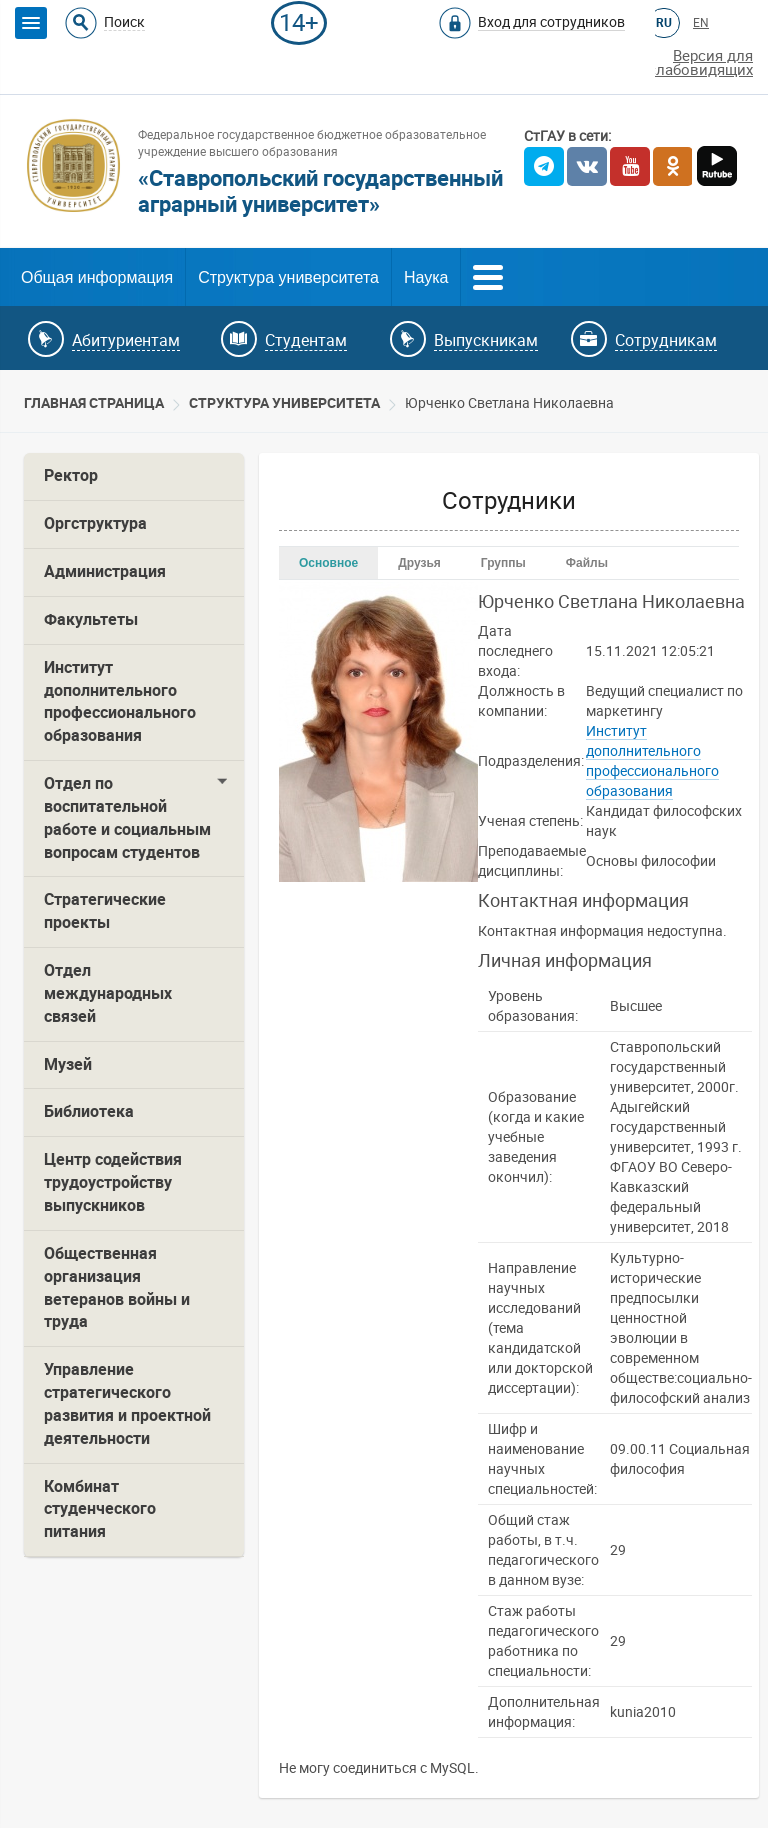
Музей (68, 1064)
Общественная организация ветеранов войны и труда (117, 1288)
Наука (426, 277)
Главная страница (94, 403)
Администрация (105, 571)
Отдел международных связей (108, 993)
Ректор (71, 475)
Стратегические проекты (105, 911)
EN (701, 23)
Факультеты (91, 619)
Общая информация (97, 277)
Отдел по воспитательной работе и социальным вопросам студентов (127, 818)
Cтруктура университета (284, 403)
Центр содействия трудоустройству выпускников (113, 1182)
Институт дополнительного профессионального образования (120, 702)
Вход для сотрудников (551, 22)
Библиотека (89, 1111)
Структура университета (288, 277)
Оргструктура (95, 523)
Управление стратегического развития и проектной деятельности (127, 1404)
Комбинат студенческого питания (100, 1509)
